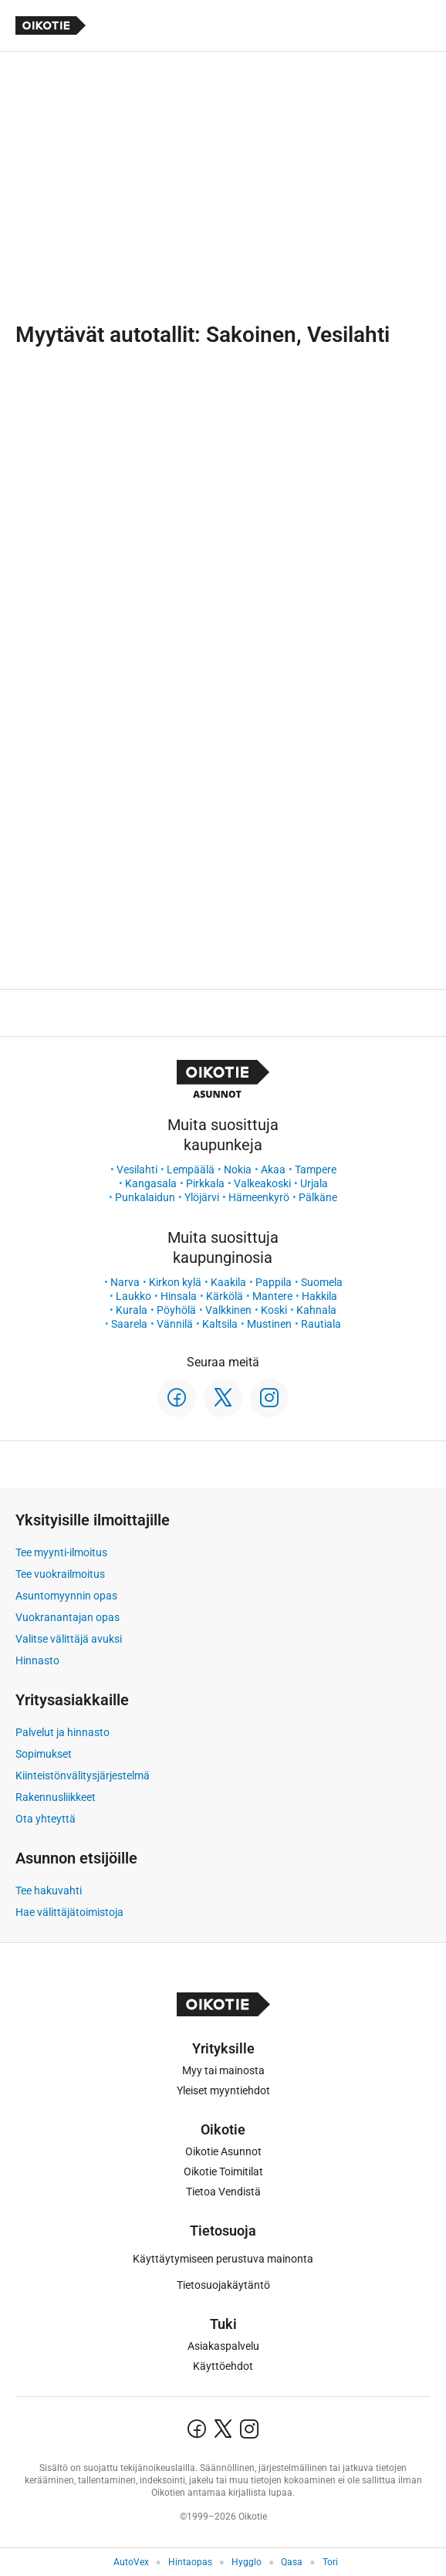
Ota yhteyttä (45, 1819)
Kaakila (228, 1282)
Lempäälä (191, 1169)
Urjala (314, 1183)
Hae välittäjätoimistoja (69, 1912)
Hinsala (178, 1296)
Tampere (315, 1169)
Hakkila (319, 1296)
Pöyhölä (176, 1310)
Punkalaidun (145, 1197)
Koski (274, 1310)
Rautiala (321, 1324)
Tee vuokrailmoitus (60, 1574)
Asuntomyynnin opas (66, 1595)
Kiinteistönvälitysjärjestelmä (82, 1775)
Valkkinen (228, 1310)
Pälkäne (318, 1197)
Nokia (238, 1169)
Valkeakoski (262, 1183)
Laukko (133, 1296)
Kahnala (316, 1310)
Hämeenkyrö (258, 1197)
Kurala (131, 1310)
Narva (125, 1282)
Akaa (273, 1169)
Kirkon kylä (175, 1282)
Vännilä (175, 1324)
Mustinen (269, 1324)
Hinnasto (37, 1660)
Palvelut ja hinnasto (62, 1732)
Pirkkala (205, 1183)
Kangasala (151, 1183)
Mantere (272, 1296)
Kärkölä (224, 1296)
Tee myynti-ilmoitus (61, 1552)
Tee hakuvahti (48, 1890)
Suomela (322, 1282)
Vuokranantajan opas (67, 1617)
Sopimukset (43, 1754)
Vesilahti (137, 1169)
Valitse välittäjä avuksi (68, 1639)
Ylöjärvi (201, 1197)
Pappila (273, 1282)
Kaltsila (220, 1324)
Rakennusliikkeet (55, 1797)
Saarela (129, 1324)
